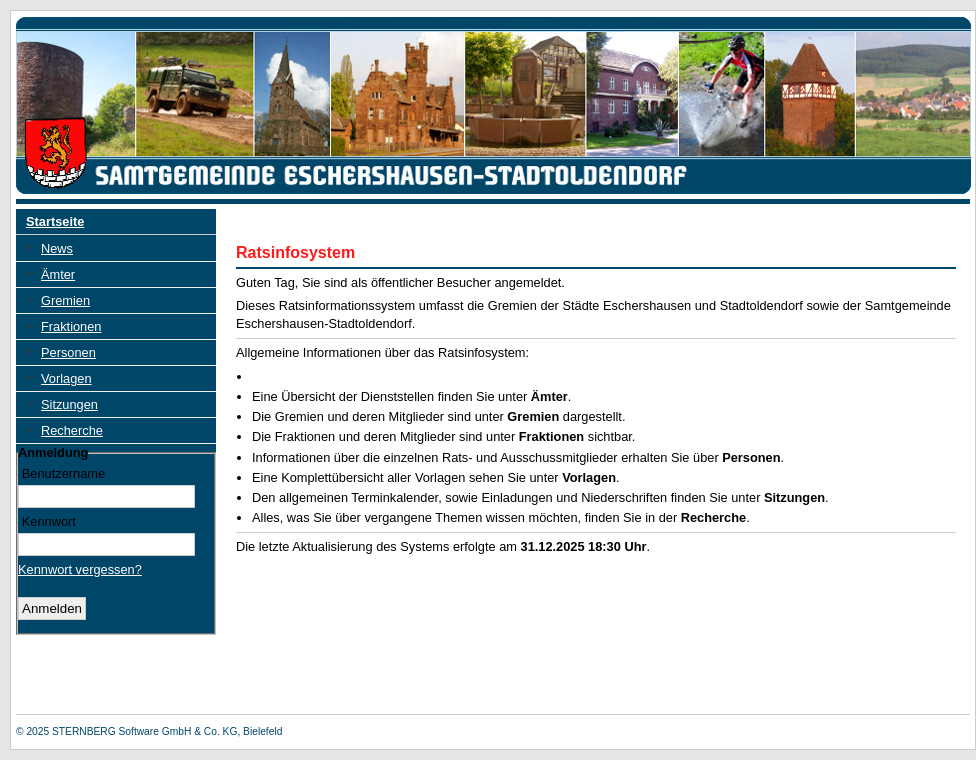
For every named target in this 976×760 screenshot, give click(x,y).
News (57, 248)
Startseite (55, 221)
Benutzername (63, 473)
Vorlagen (66, 378)
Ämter (58, 274)
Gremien (65, 300)
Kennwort (49, 521)
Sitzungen (69, 404)
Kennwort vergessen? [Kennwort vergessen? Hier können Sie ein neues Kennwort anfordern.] (80, 569)
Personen (68, 352)
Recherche (72, 430)
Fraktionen (71, 326)
